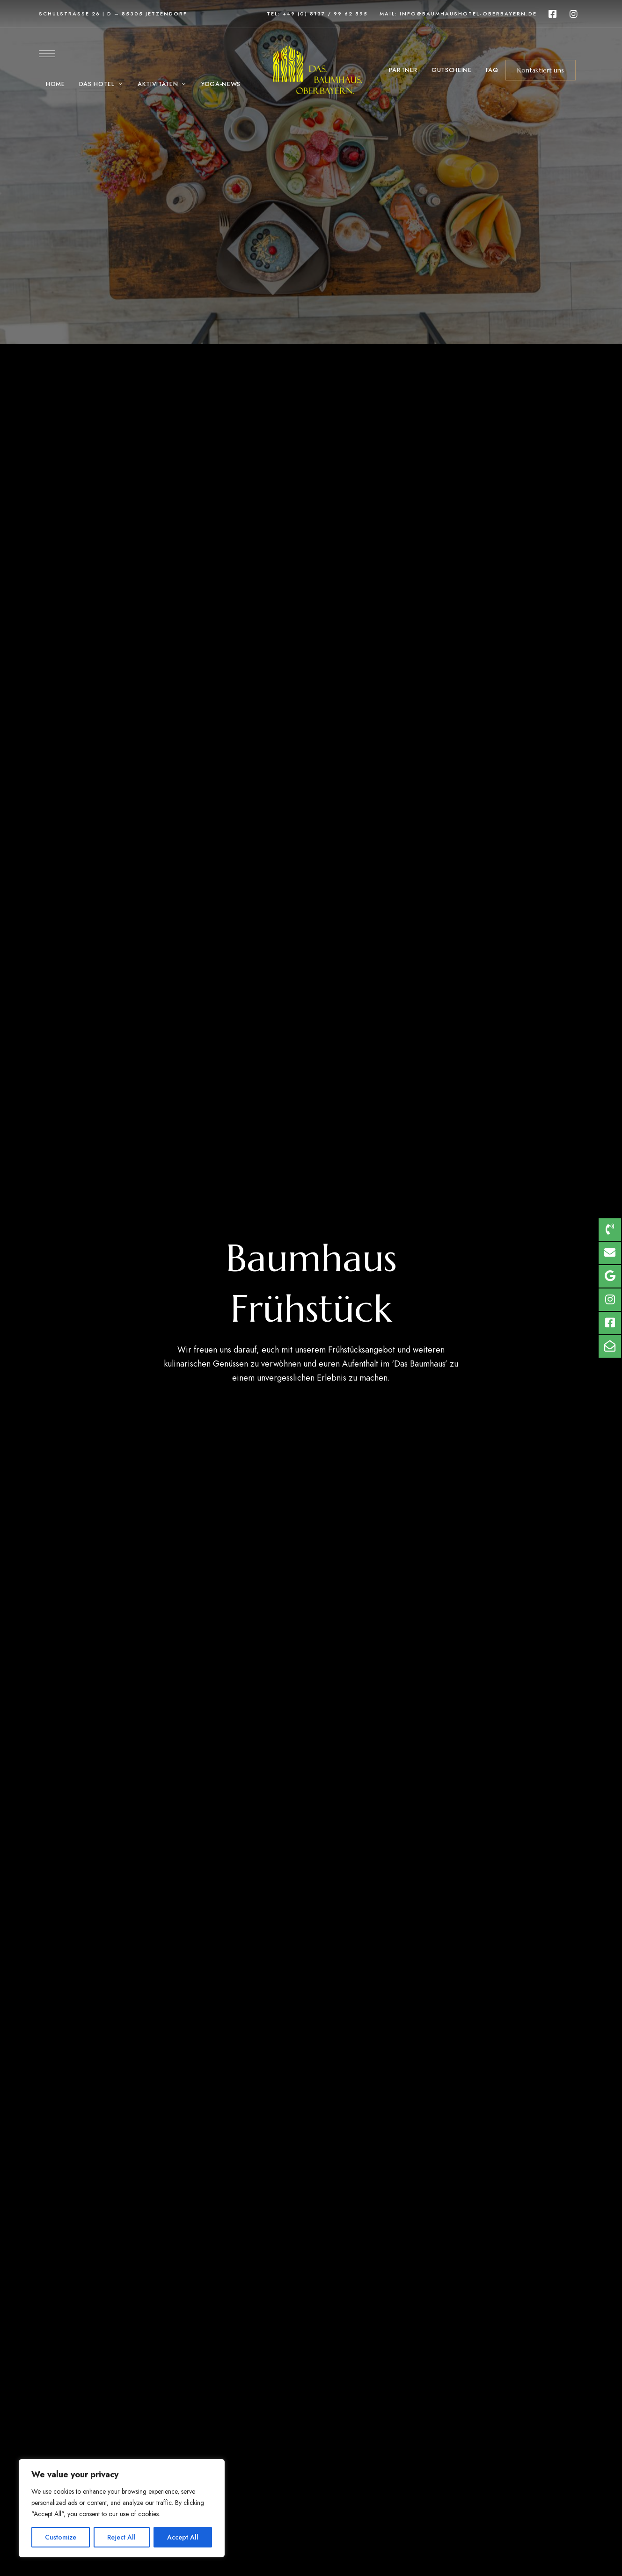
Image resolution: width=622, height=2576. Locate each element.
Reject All (121, 2537)
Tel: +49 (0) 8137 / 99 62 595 (317, 13)
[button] (540, 70)
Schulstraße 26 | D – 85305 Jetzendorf (113, 13)
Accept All (182, 2537)
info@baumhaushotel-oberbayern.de (468, 13)
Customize (60, 2537)
